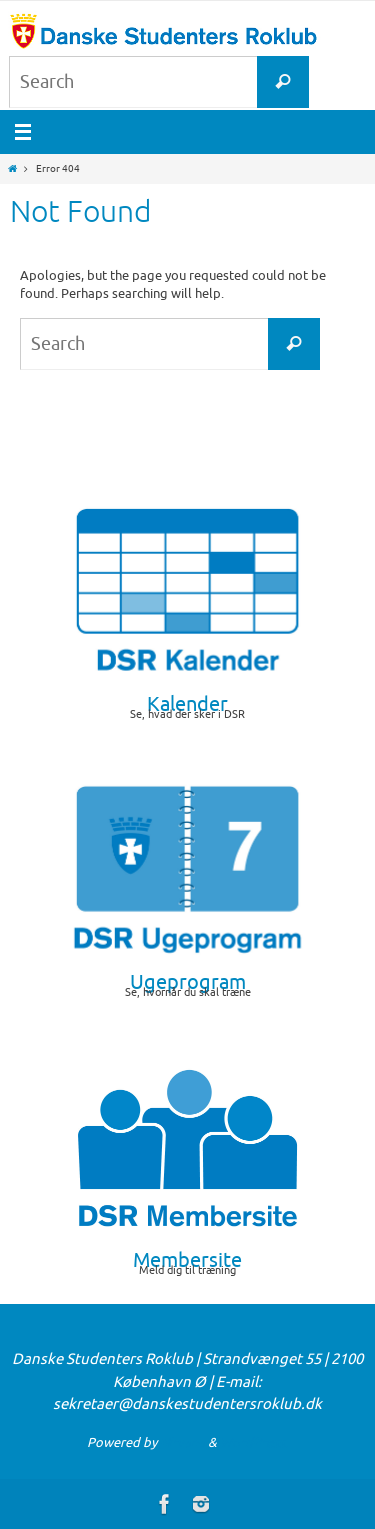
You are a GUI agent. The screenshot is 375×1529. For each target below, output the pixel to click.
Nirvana (182, 1442)
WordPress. (254, 1442)
